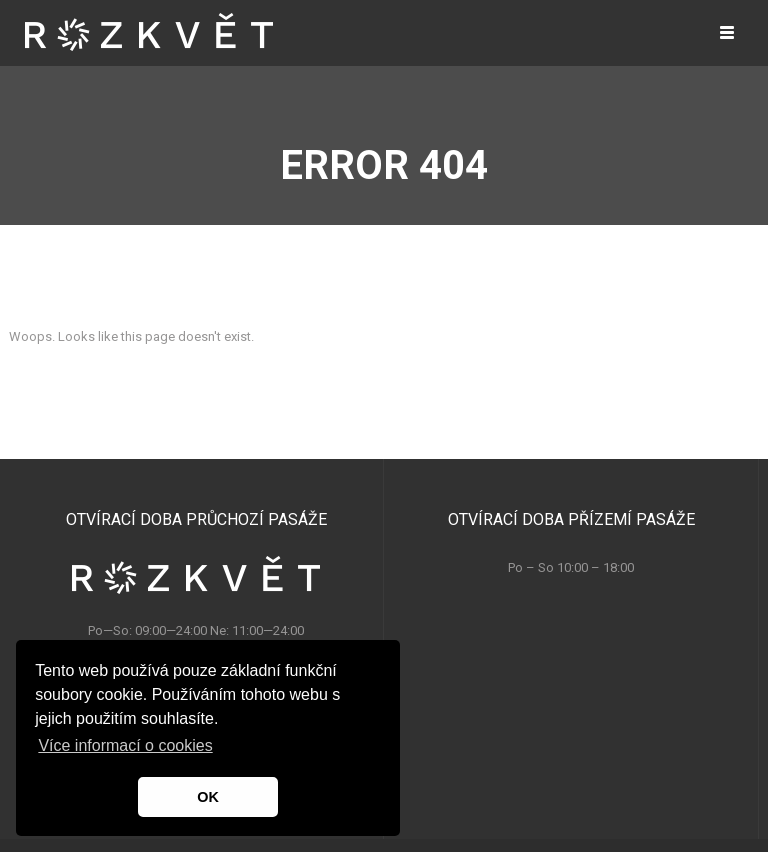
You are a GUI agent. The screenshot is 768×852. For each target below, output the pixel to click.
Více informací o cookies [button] (125, 745)
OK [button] (208, 797)
